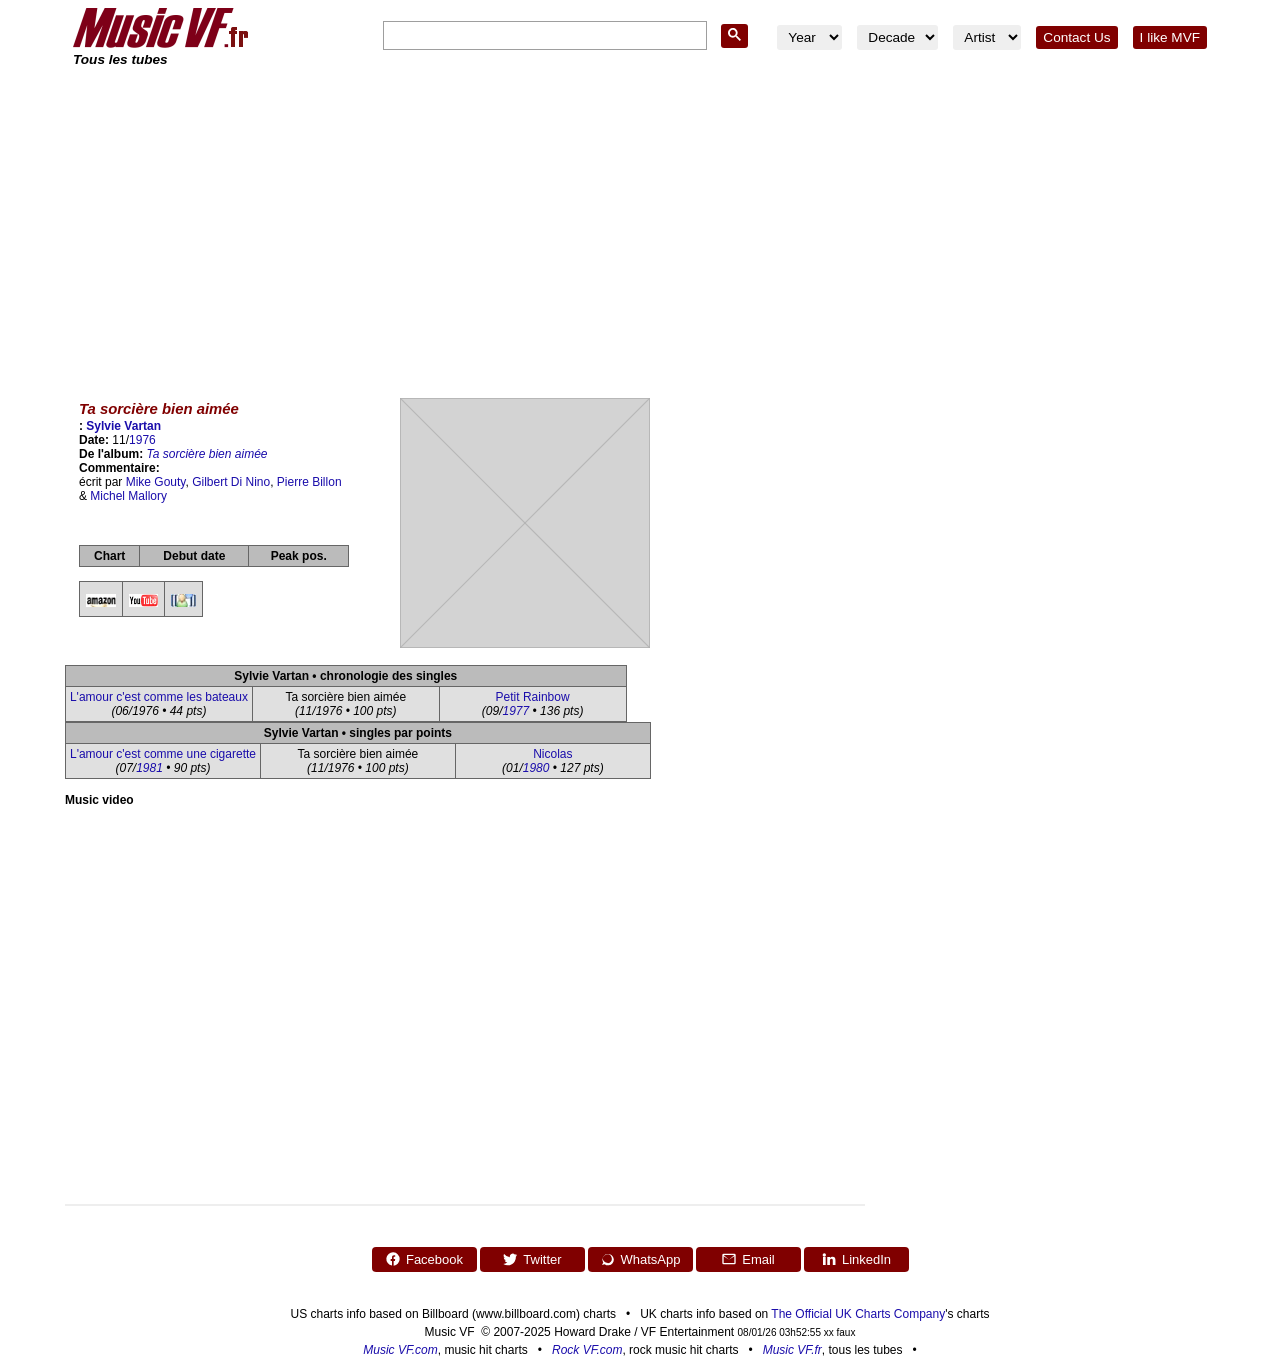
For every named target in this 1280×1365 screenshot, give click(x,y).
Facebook (424, 1259)
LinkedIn (856, 1259)
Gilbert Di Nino (231, 482)
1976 (142, 440)
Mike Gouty (156, 482)
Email (748, 1259)
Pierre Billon (309, 482)
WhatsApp (640, 1259)
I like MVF (1170, 37)
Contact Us (1076, 37)
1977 (516, 711)
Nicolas (552, 754)
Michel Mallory (128, 496)
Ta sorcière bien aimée (207, 454)
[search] (543, 36)
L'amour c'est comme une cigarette (163, 754)
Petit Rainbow (533, 697)
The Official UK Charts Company (858, 1314)
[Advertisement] (640, 220)
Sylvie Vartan (123, 426)
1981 (149, 768)
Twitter (531, 1259)
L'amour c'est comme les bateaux (159, 697)
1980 (536, 768)
